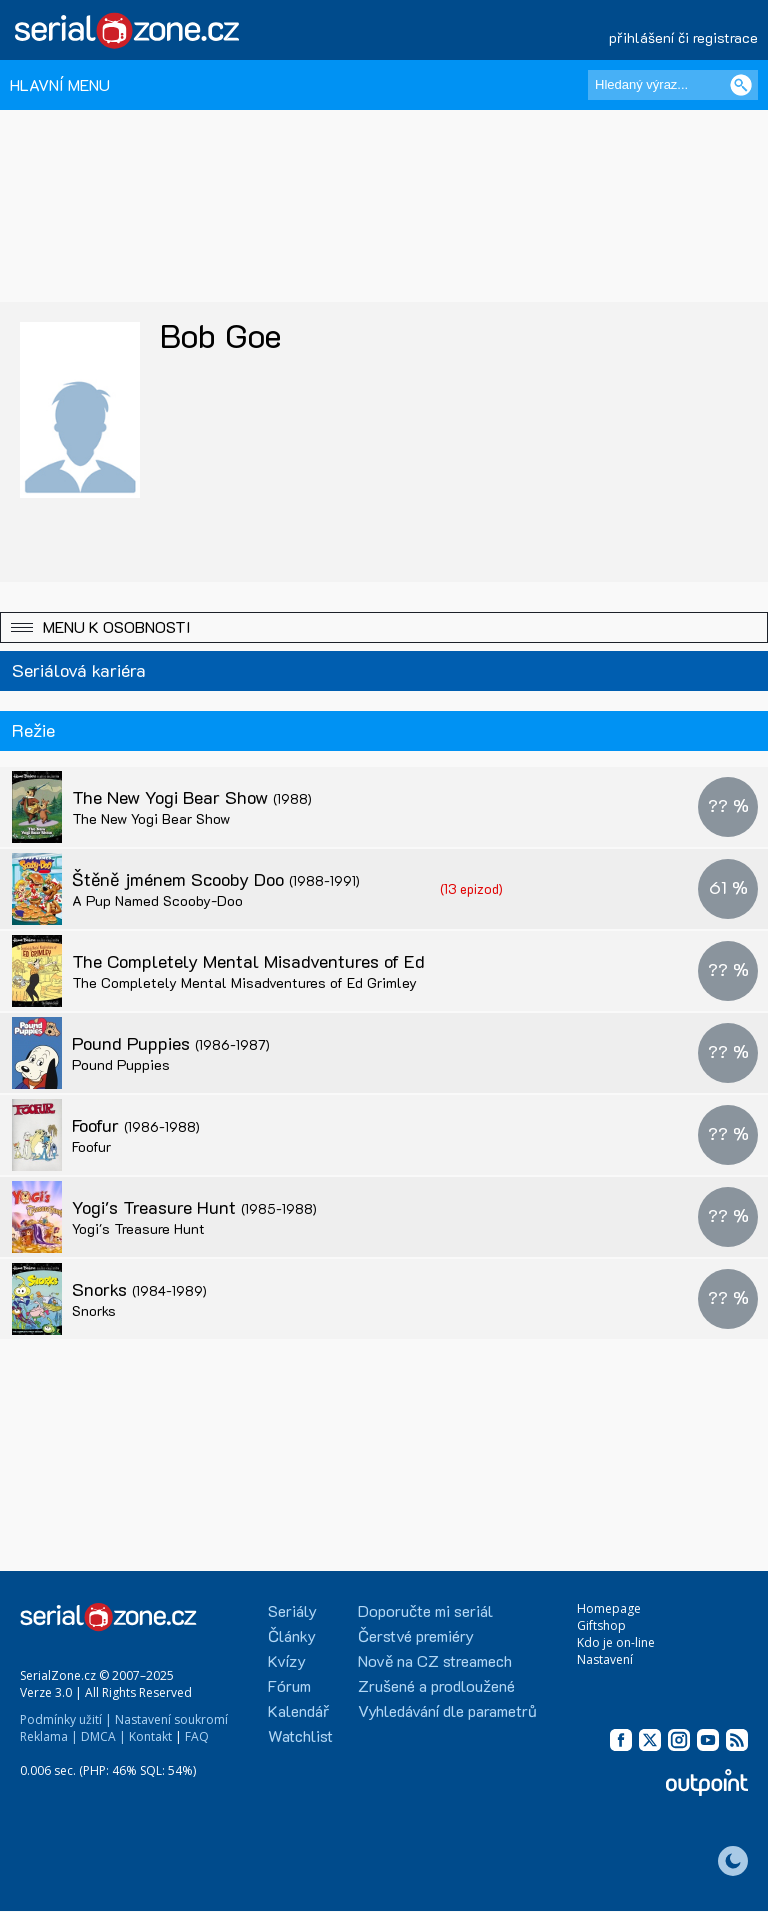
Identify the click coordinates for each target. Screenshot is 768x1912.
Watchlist (300, 1735)
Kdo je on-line (616, 1642)
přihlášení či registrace (683, 37)
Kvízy (287, 1660)
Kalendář (298, 1710)
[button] (384, 627)
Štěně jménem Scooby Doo (216, 879)
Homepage (609, 1608)
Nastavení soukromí (171, 1719)
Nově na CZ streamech (435, 1660)
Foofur (136, 1125)
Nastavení (605, 1659)
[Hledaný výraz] (673, 85)
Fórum (289, 1685)
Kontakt (150, 1736)
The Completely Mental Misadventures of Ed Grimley (304, 961)
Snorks (139, 1289)
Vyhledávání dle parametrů (447, 1710)
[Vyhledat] (741, 85)
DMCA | (103, 1736)
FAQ (197, 1736)
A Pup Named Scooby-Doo (157, 900)
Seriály (292, 1610)
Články (292, 1635)
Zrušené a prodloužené (436, 1685)
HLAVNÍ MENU (60, 84)
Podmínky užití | (66, 1719)
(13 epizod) (471, 888)
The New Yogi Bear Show (192, 797)
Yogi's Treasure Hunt (194, 1207)
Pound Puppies (171, 1043)
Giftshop (601, 1625)
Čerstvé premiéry (416, 1635)
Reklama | (49, 1736)
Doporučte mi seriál (425, 1610)
